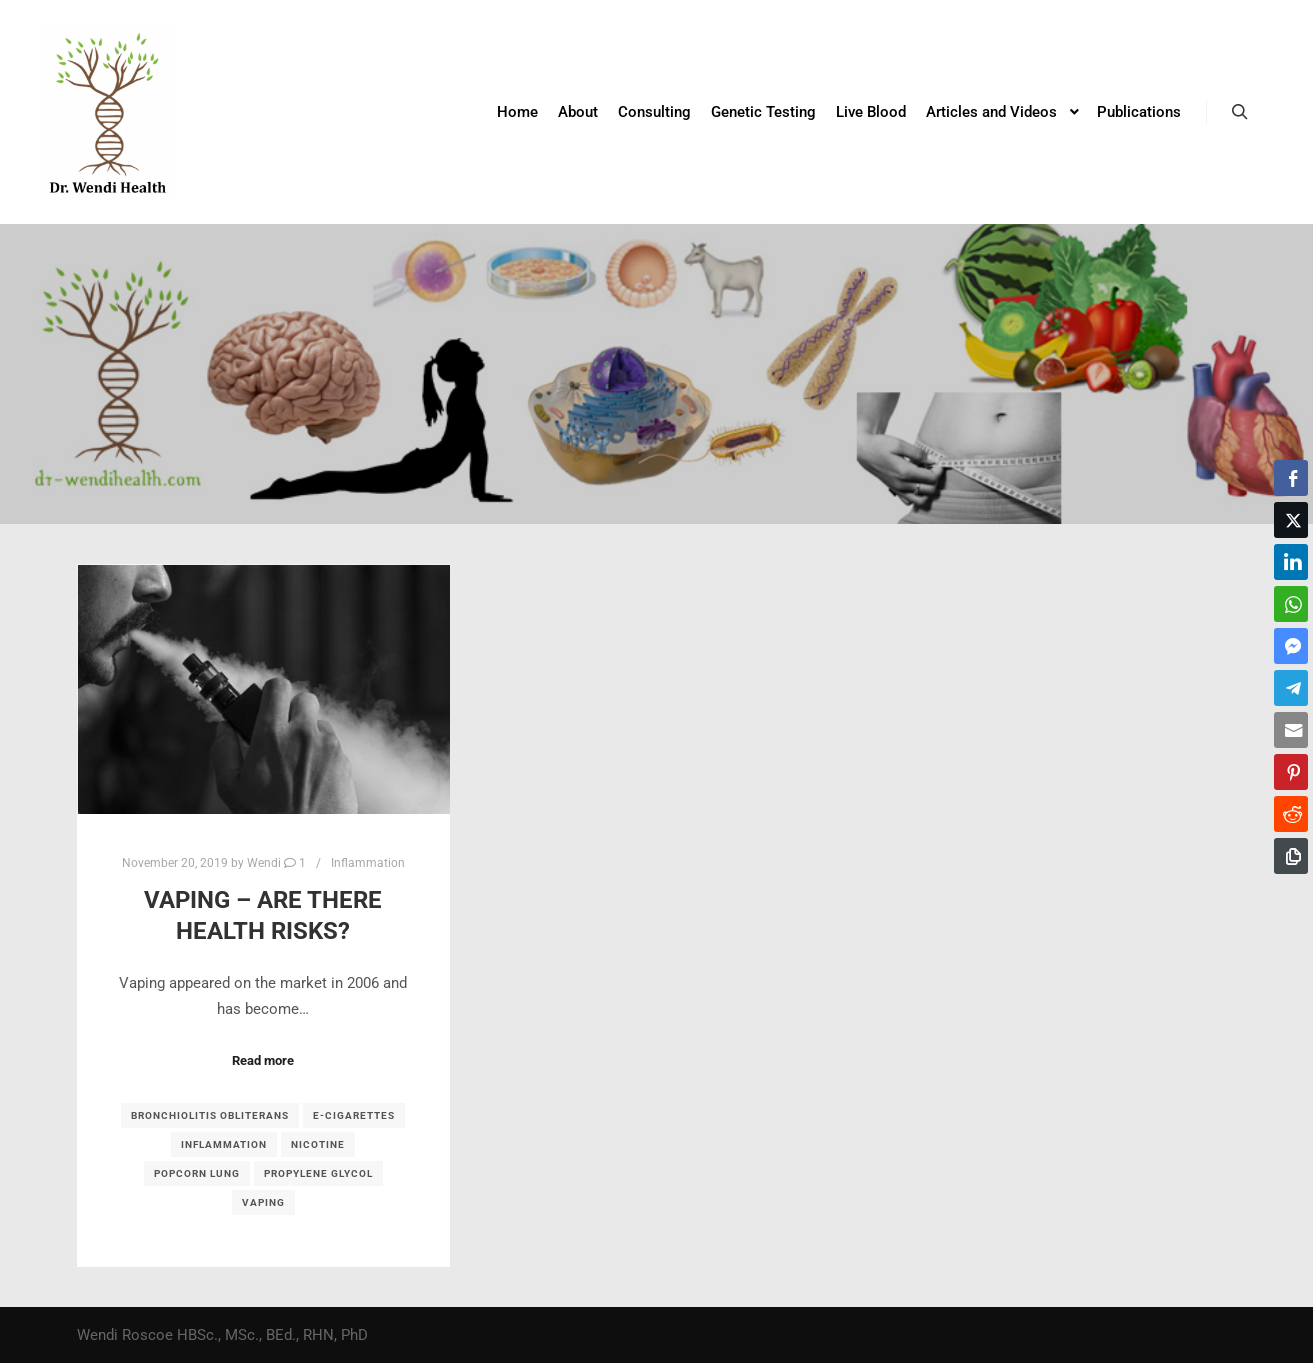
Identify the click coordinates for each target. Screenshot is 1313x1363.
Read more (263, 1060)
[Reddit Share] (1291, 814)
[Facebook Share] (1291, 478)
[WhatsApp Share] (1291, 604)
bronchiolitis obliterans (210, 1115)
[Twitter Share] (1291, 520)
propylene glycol (318, 1173)
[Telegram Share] (1291, 688)
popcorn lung (197, 1173)
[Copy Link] (1291, 856)
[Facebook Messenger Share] (1291, 646)
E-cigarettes (354, 1115)
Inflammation (368, 863)
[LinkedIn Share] (1291, 562)
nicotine (318, 1144)
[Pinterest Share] (1291, 772)
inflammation (224, 1144)
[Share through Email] (1291, 730)
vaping (263, 1202)
